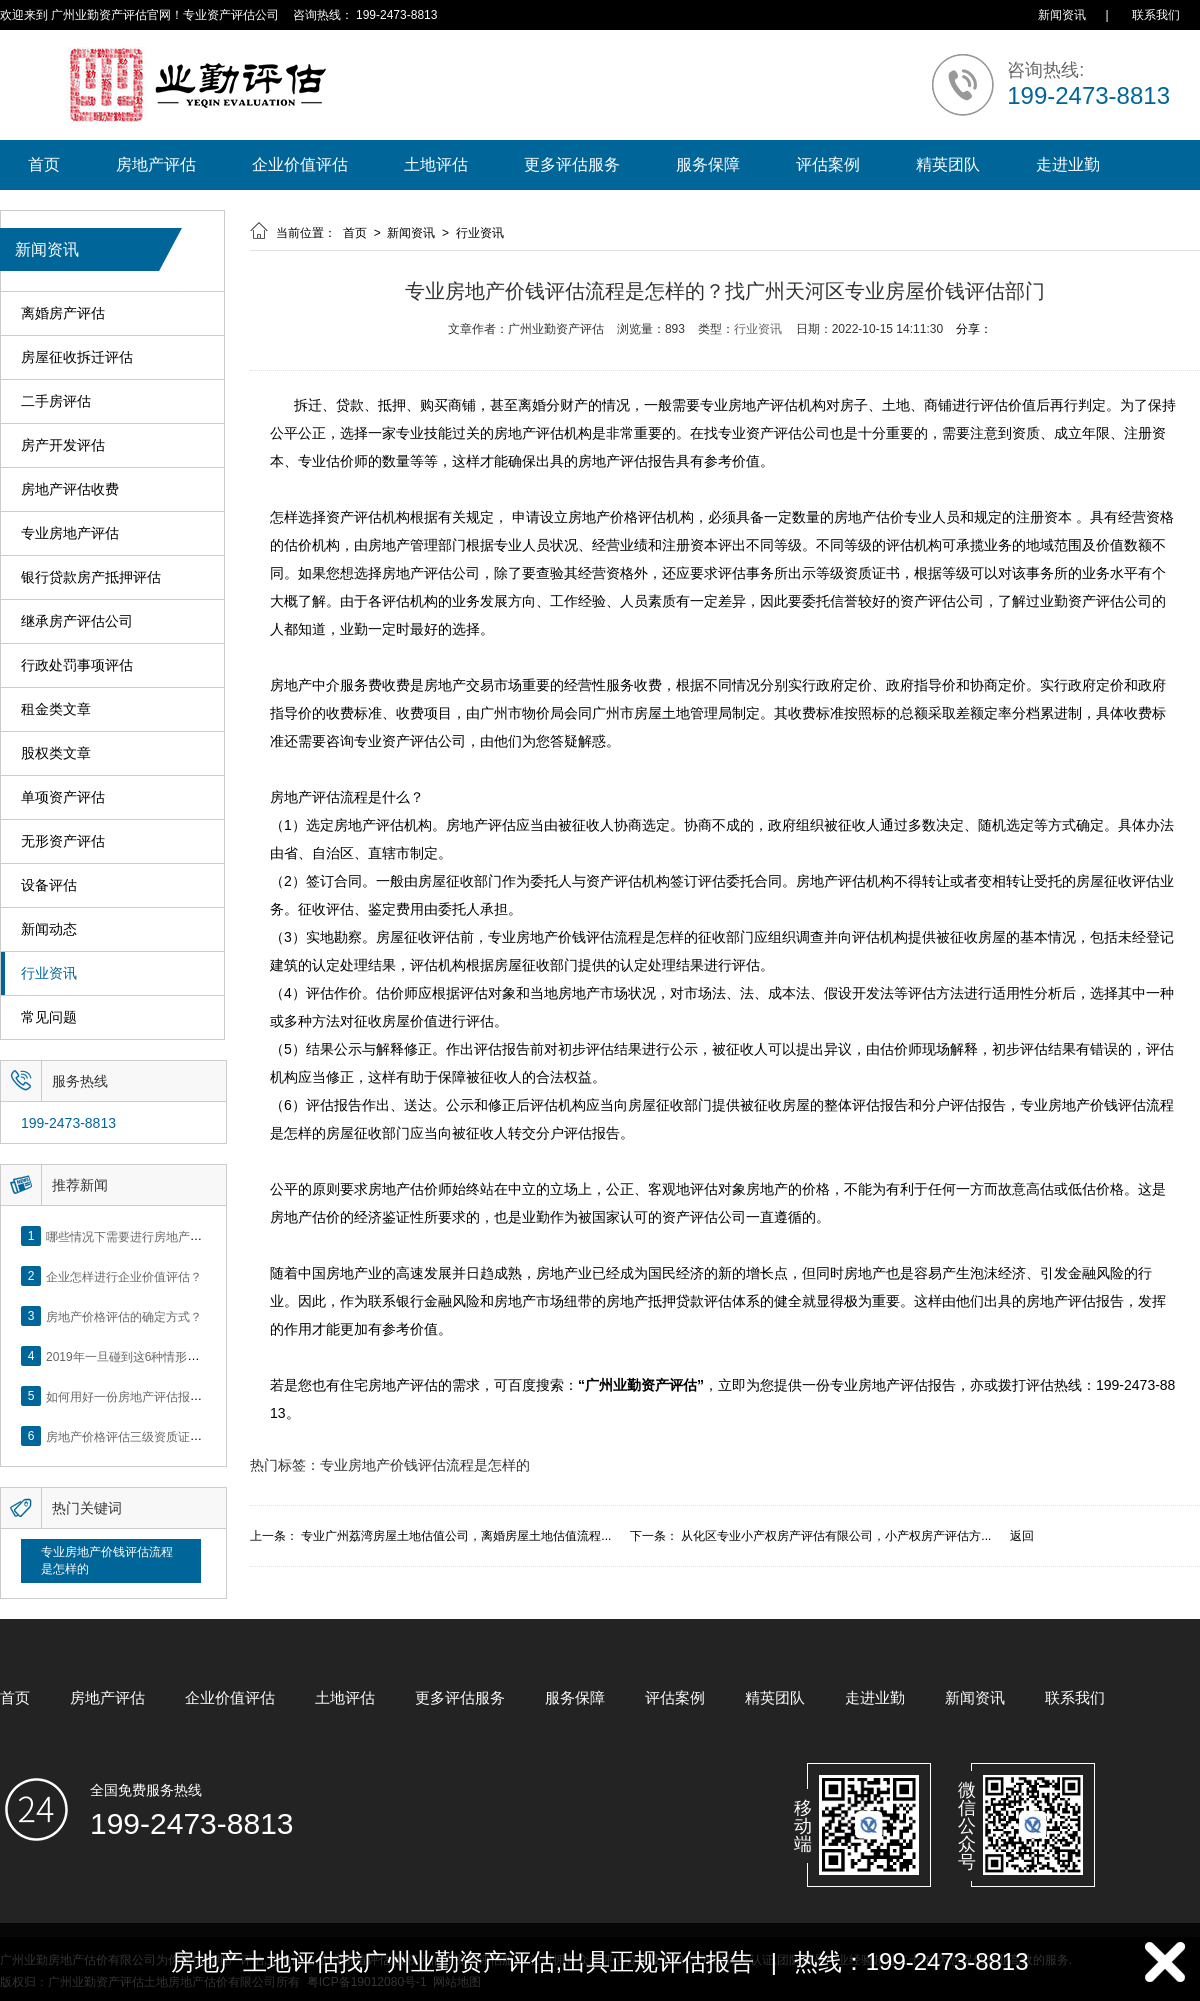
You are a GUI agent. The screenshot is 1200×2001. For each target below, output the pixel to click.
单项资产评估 (63, 797)
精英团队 (948, 164)
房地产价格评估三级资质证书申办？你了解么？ (172, 1436)
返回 (1022, 1536)
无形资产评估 (63, 841)
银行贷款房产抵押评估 (91, 577)
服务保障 (708, 164)
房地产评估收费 (70, 489)
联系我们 (1156, 15)
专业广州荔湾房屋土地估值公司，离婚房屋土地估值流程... (456, 1536)
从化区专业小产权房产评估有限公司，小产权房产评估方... (836, 1536)
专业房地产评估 (70, 533)
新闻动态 (49, 929)
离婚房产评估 (63, 313)
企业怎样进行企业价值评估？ (124, 1276)
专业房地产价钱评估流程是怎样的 (107, 1560)
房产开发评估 (63, 445)
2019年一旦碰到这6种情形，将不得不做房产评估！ (182, 1356)
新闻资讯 (1062, 15)
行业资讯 (49, 973)
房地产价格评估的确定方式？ (124, 1316)
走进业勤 (1068, 164)
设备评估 (49, 885)
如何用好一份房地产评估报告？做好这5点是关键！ (181, 1396)
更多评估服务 (572, 164)
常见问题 (49, 1017)
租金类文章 (56, 709)
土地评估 (436, 164)
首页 (44, 164)
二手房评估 (56, 401)
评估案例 (828, 164)
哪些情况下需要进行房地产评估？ (136, 1236)
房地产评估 (156, 164)
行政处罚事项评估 (77, 665)
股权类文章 (56, 753)
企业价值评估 (300, 164)
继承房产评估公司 (77, 621)
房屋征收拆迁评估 (77, 357)
